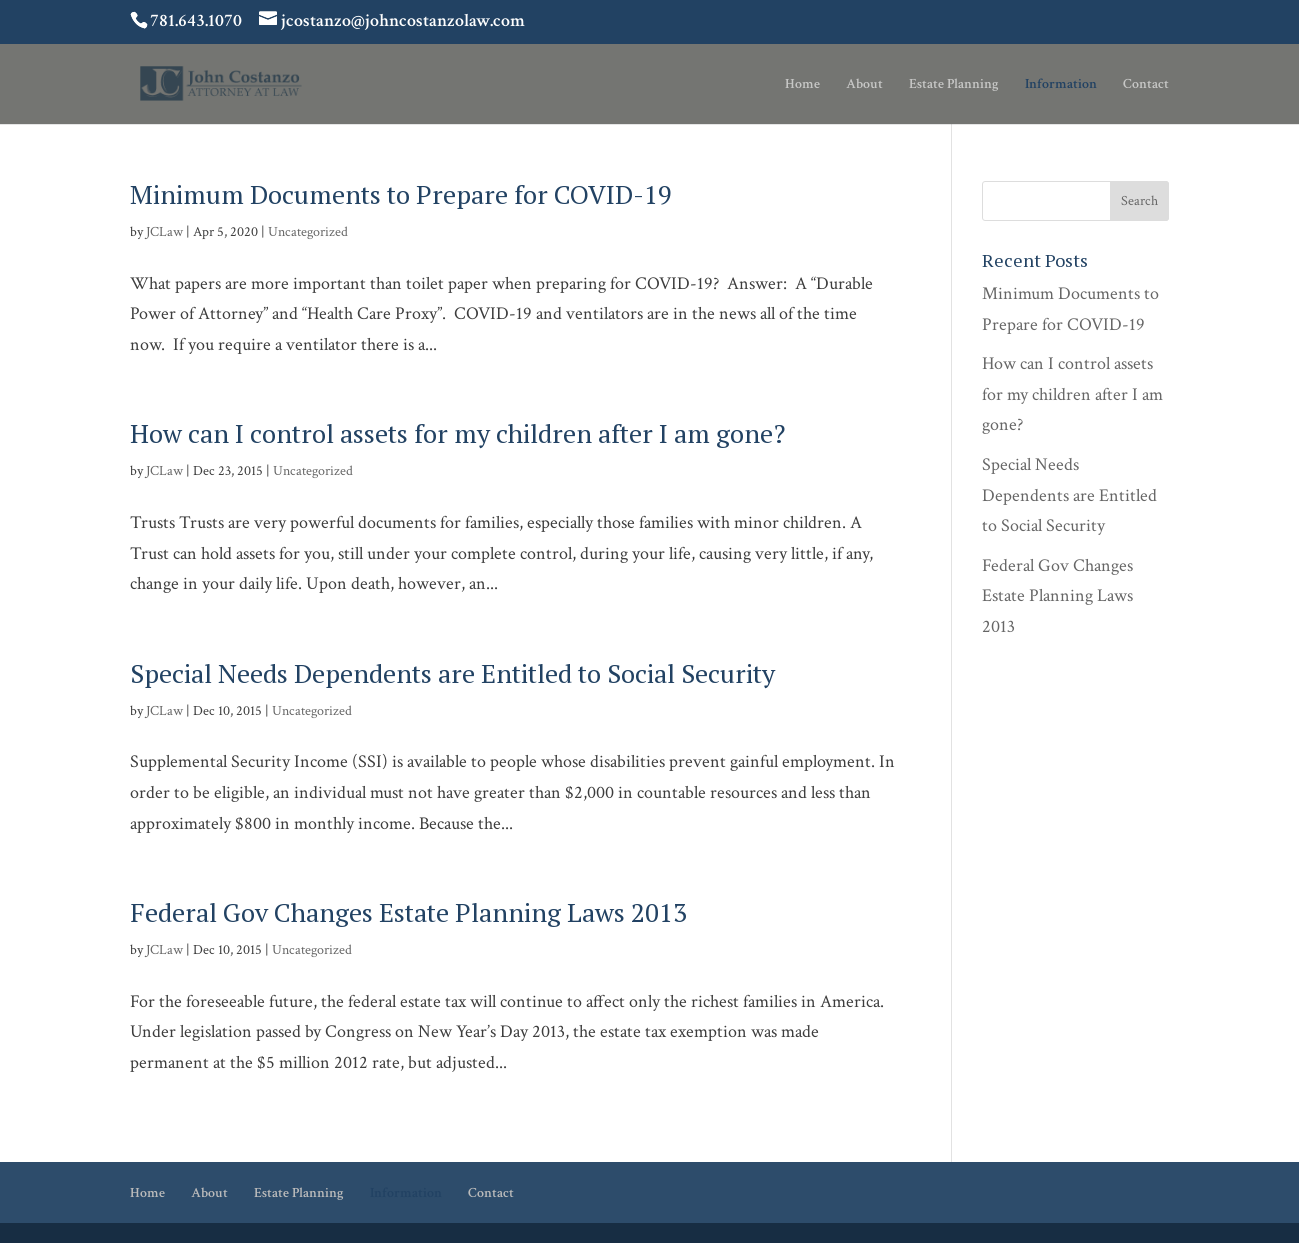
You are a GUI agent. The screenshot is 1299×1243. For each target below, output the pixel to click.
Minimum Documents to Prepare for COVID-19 (401, 194)
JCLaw (164, 232)
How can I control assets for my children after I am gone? (457, 433)
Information (1061, 85)
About (864, 85)
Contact (1146, 85)
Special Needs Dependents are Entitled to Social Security (452, 673)
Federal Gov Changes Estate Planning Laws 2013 (408, 912)
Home (802, 85)
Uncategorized (308, 232)
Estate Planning (954, 85)
